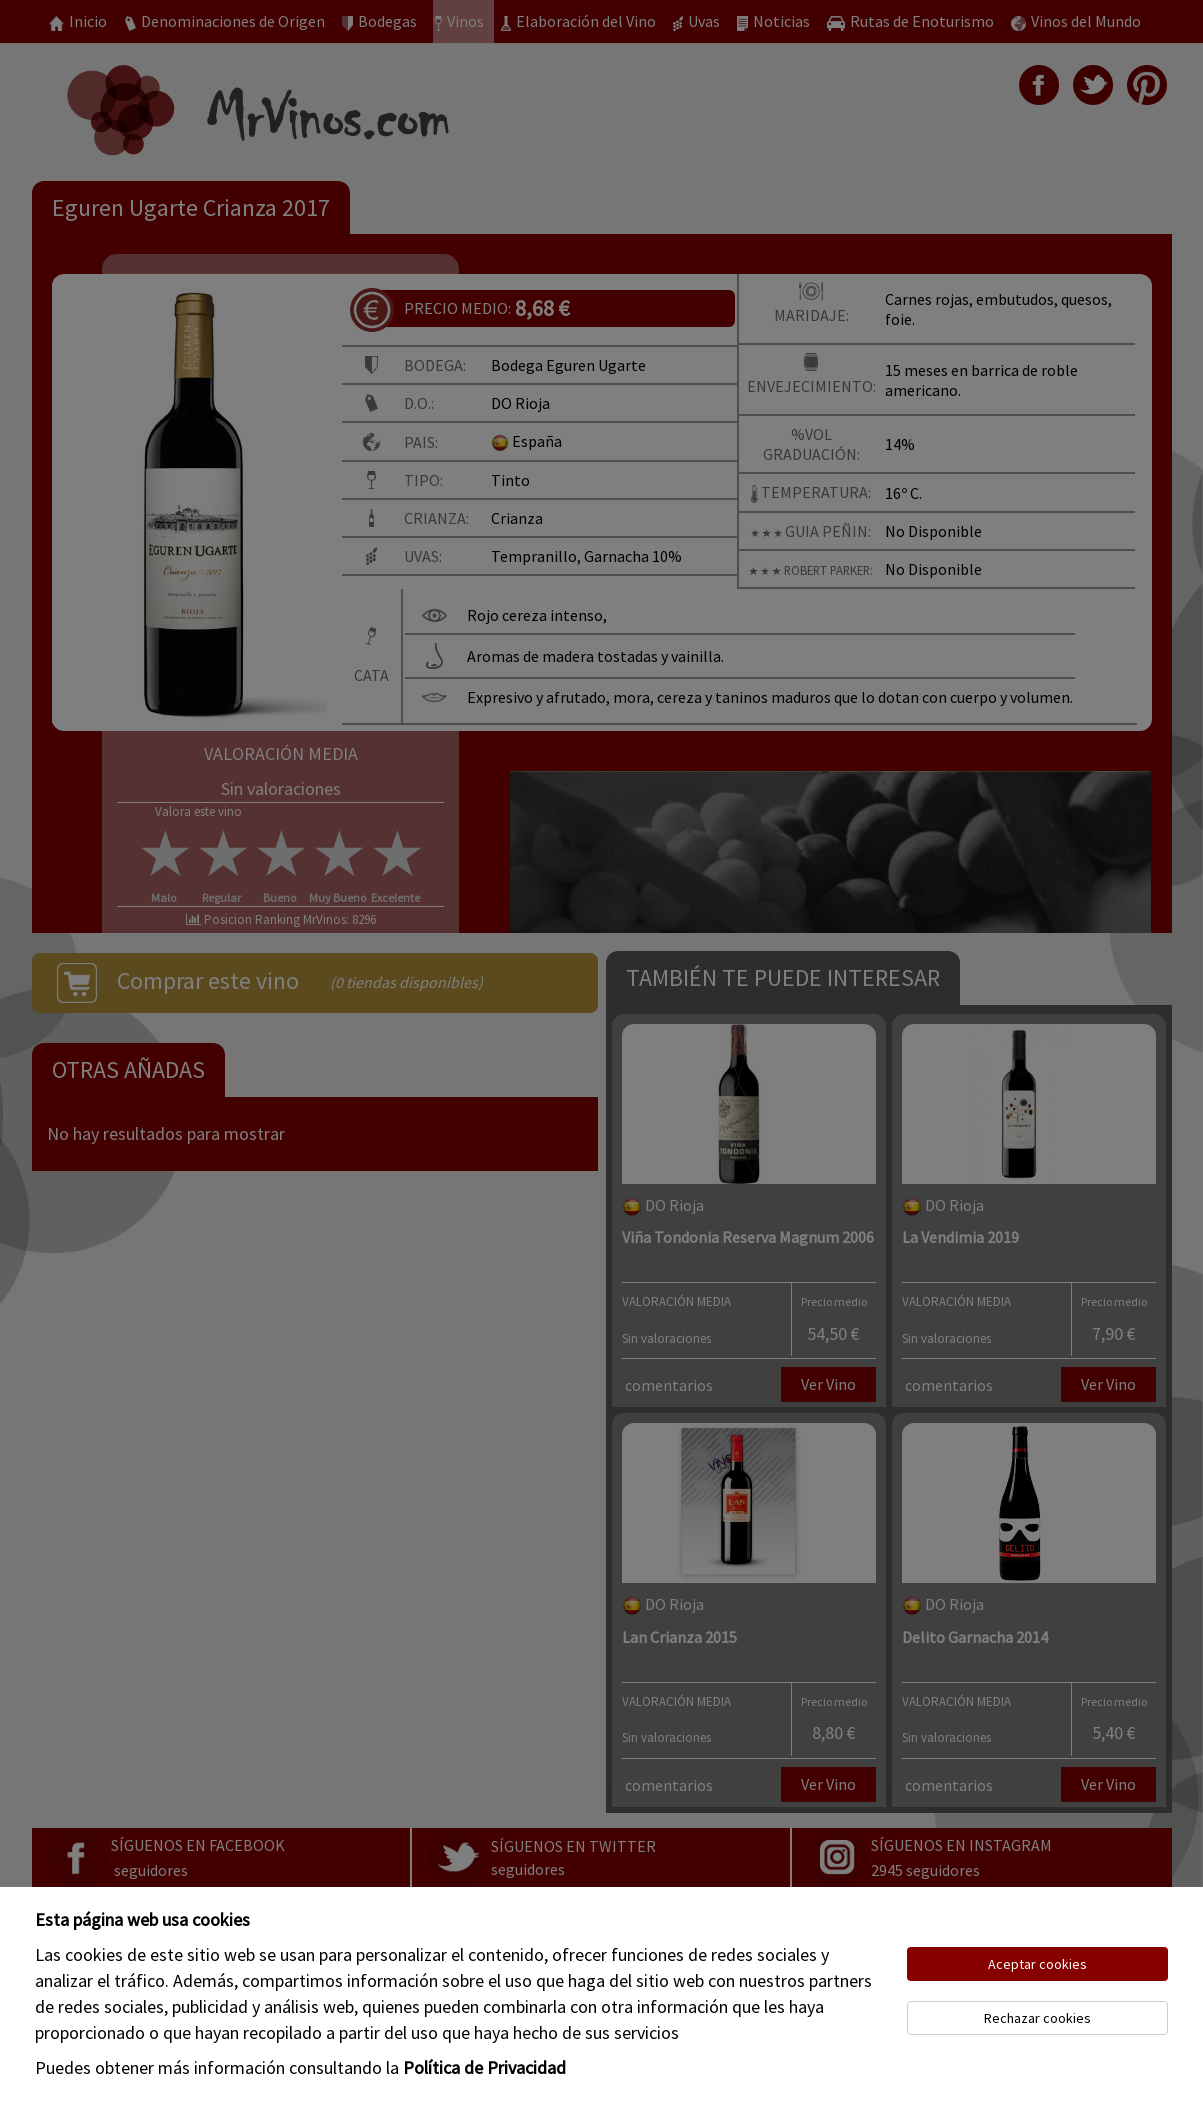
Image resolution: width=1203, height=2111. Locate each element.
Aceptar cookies (1037, 1964)
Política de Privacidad (484, 2067)
